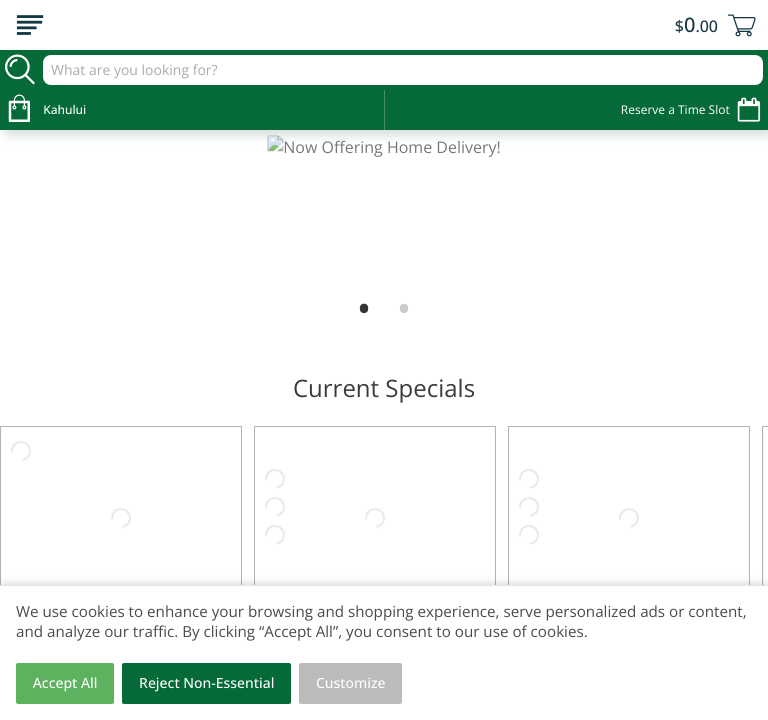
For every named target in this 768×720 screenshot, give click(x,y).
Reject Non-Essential (206, 683)
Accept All (65, 683)
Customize (351, 683)
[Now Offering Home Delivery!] (384, 212)
